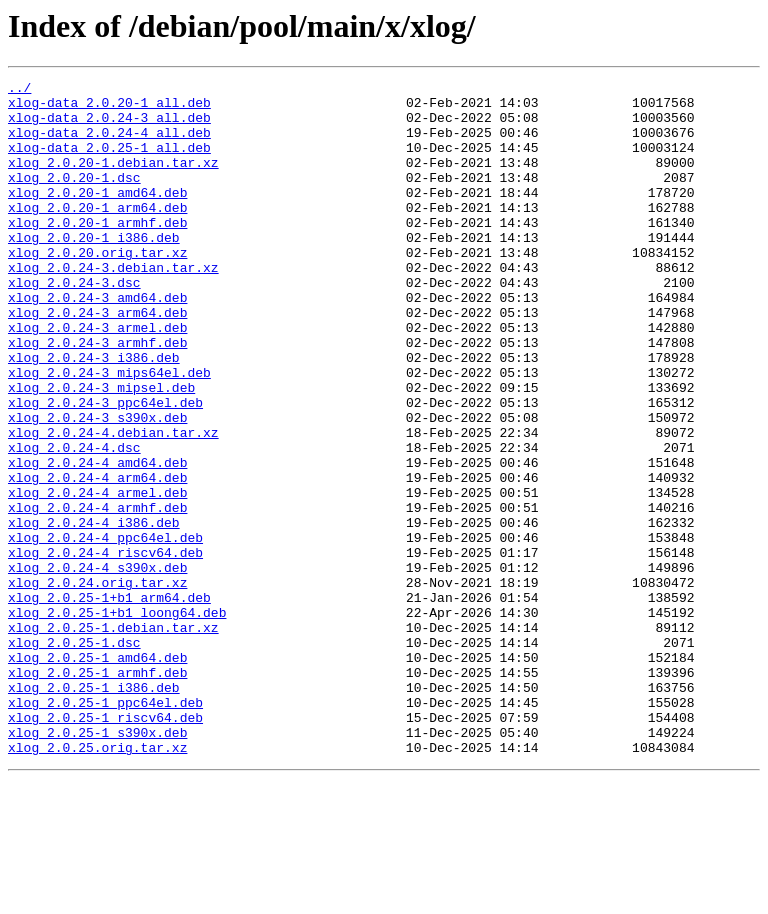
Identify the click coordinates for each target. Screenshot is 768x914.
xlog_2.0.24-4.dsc (74, 522)
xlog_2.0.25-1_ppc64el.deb (105, 828)
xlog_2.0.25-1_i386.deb (94, 810)
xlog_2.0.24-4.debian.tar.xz (113, 504)
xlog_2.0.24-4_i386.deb (94, 612)
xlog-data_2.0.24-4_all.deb (109, 144)
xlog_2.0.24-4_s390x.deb (97, 666)
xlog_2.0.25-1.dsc (74, 756)
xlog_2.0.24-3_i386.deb (94, 414)
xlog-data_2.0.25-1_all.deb (109, 162)
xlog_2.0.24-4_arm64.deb (97, 558)
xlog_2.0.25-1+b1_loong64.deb (117, 720)
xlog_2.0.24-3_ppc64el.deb (105, 468)
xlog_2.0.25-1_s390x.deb (97, 864)
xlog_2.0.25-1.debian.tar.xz (113, 738)
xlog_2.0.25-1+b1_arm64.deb (109, 702)
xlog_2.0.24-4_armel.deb (97, 576)
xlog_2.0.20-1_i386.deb (94, 270)
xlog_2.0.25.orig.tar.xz (97, 882)
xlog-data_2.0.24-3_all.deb (109, 126)
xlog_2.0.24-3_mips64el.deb (109, 432)
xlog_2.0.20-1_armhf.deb (97, 252)
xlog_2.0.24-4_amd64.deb (97, 540)
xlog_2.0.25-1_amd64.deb (97, 774)
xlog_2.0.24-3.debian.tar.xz (113, 306)
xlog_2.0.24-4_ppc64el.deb (105, 630)
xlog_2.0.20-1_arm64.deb (97, 234)
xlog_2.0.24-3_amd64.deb (97, 342)
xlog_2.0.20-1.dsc (74, 198)
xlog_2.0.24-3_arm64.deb (97, 360)
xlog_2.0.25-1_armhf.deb (97, 792)
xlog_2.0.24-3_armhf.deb (97, 396)
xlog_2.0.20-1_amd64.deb (97, 216)
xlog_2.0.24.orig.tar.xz (97, 684)
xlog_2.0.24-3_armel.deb (97, 378)
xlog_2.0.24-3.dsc (74, 324)
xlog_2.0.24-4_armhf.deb (97, 594)
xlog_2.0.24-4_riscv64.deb (105, 648)
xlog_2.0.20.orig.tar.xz (97, 288)
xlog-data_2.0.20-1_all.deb (109, 108)
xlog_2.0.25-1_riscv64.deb (105, 846)
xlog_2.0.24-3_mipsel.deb (101, 450)
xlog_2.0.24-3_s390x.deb (97, 486)
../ (19, 90)
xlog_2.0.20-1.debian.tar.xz (113, 180)
